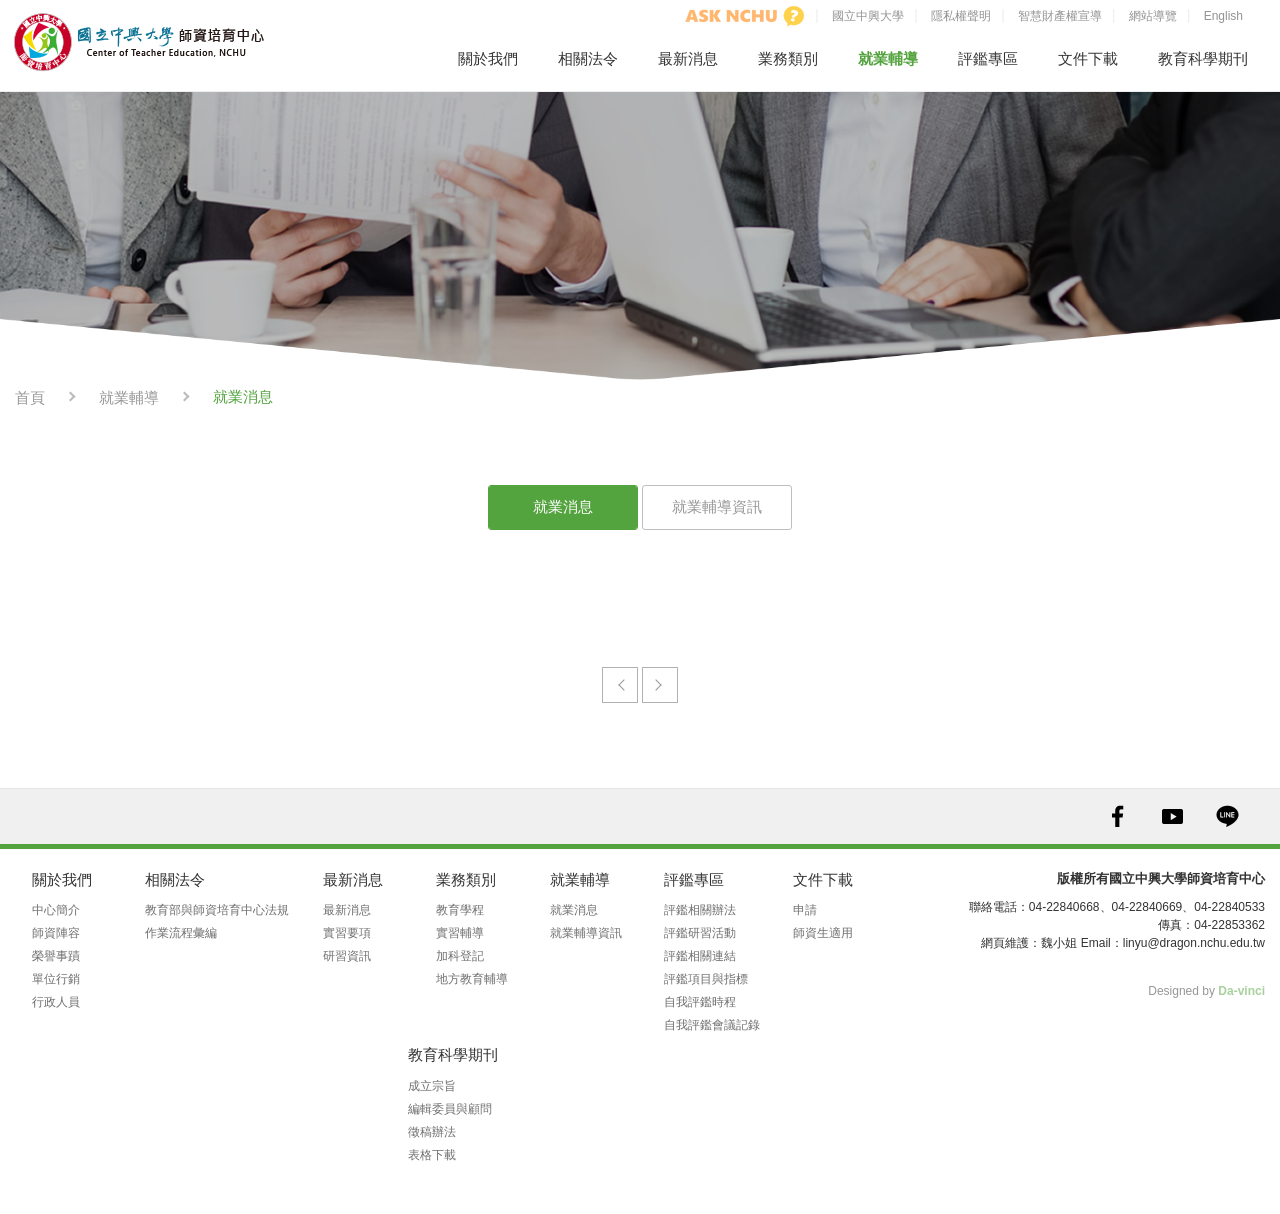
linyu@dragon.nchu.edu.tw (1194, 943)
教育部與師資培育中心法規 (217, 910)
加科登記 (460, 956)
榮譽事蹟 (56, 956)
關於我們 (488, 58)
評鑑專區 (988, 58)
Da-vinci (1241, 991)
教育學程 (460, 910)
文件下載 (1088, 58)
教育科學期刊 (1203, 58)
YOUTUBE (1172, 816)
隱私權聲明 (961, 16)
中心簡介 (56, 910)
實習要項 (347, 933)
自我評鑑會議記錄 (712, 1025)
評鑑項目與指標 (706, 979)
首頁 (30, 397)
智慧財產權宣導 (1060, 16)
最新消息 (688, 58)
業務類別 (788, 58)
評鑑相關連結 (700, 956)
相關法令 (588, 58)
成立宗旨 (432, 1086)
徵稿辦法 (432, 1132)
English (1223, 16)
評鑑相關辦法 (700, 910)
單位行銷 (56, 979)
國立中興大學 (868, 16)
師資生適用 (823, 933)
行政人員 (56, 1002)
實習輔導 (460, 933)
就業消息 (563, 506)
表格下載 (432, 1155)
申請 (805, 910)
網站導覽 (1153, 16)
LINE (1227, 816)
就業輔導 (888, 58)
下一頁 (660, 685)
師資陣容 (56, 933)
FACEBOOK (1117, 816)
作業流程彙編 (181, 933)
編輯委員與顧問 (450, 1109)
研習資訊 (347, 956)
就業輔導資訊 (717, 506)
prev (620, 685)
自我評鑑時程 (700, 1002)
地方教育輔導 (472, 979)
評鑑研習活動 (700, 933)
